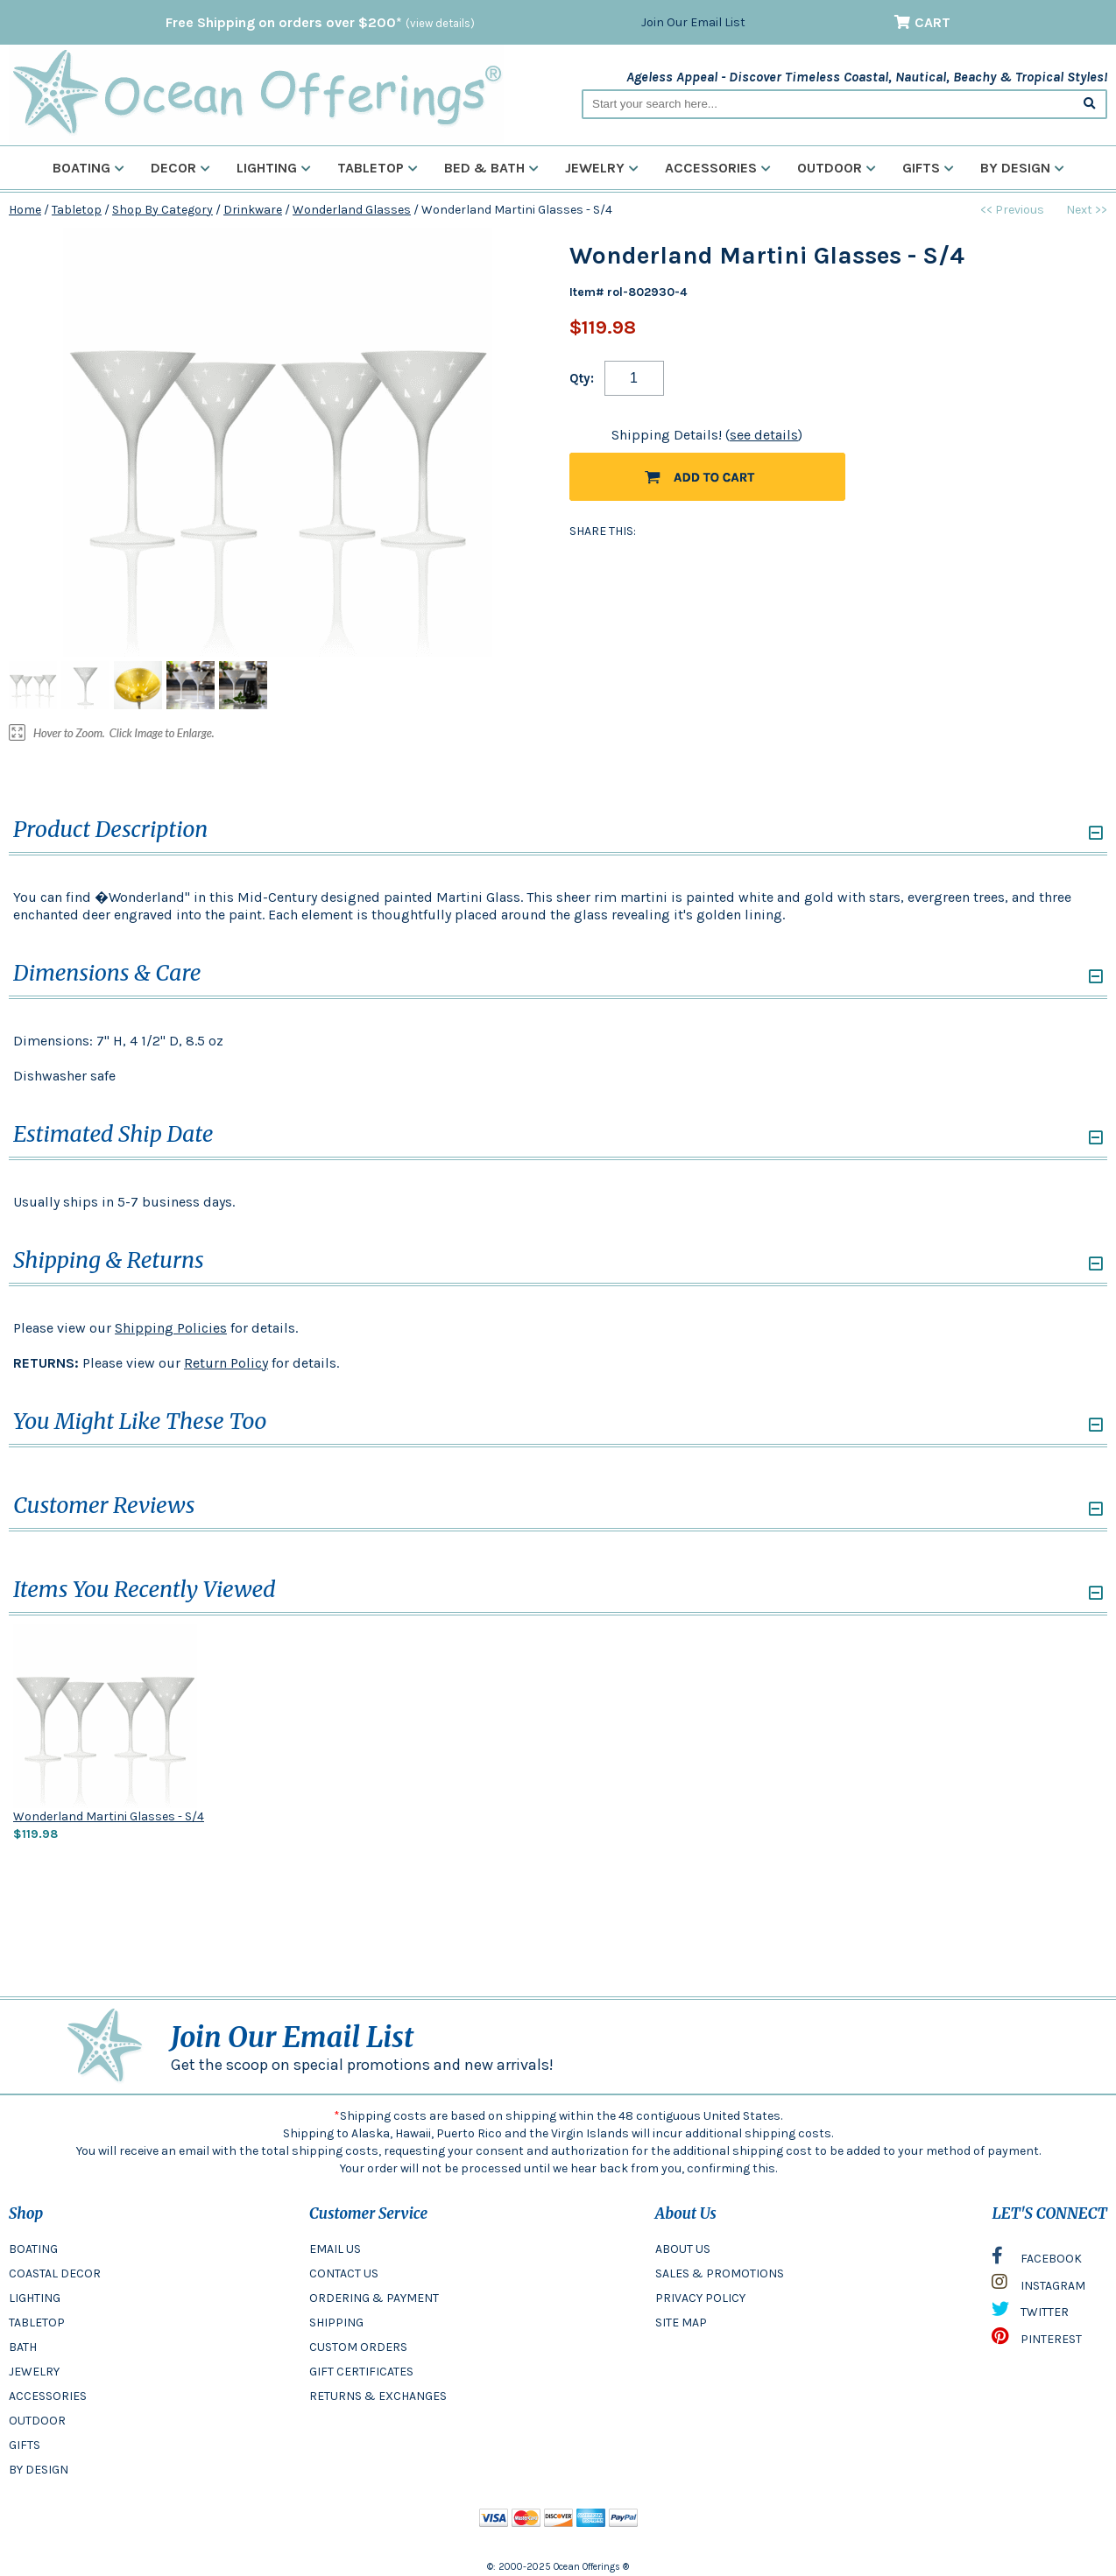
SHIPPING (336, 2322)
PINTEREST (1037, 2340)
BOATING (33, 2249)
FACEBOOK (1037, 2260)
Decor (180, 167)
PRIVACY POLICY (700, 2298)
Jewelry (602, 167)
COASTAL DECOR (55, 2273)
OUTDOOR (37, 2420)
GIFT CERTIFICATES (361, 2371)
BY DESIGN (38, 2469)
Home (25, 209)
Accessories (718, 167)
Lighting (274, 167)
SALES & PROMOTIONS (719, 2273)
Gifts (928, 167)
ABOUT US (682, 2249)
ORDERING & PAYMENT (374, 2298)
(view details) (440, 23)
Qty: (581, 378)
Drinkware (252, 209)
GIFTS (24, 2445)
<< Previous (1012, 209)
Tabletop (377, 167)
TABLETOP (37, 2322)
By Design (1022, 167)
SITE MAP (681, 2322)
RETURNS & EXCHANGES (378, 2396)
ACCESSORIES (48, 2396)
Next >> (1086, 209)
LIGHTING (34, 2298)
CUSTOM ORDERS (358, 2347)
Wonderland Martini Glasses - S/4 (108, 1816)
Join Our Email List (693, 22)
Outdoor (836, 167)
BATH (23, 2347)
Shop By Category (162, 209)
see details (764, 434)
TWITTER (1030, 2313)
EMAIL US (335, 2249)
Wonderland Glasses (352, 209)
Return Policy (226, 1363)
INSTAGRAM (1038, 2286)
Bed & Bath (491, 167)
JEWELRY (34, 2371)
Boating (88, 167)
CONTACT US (343, 2273)
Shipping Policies (171, 1328)
